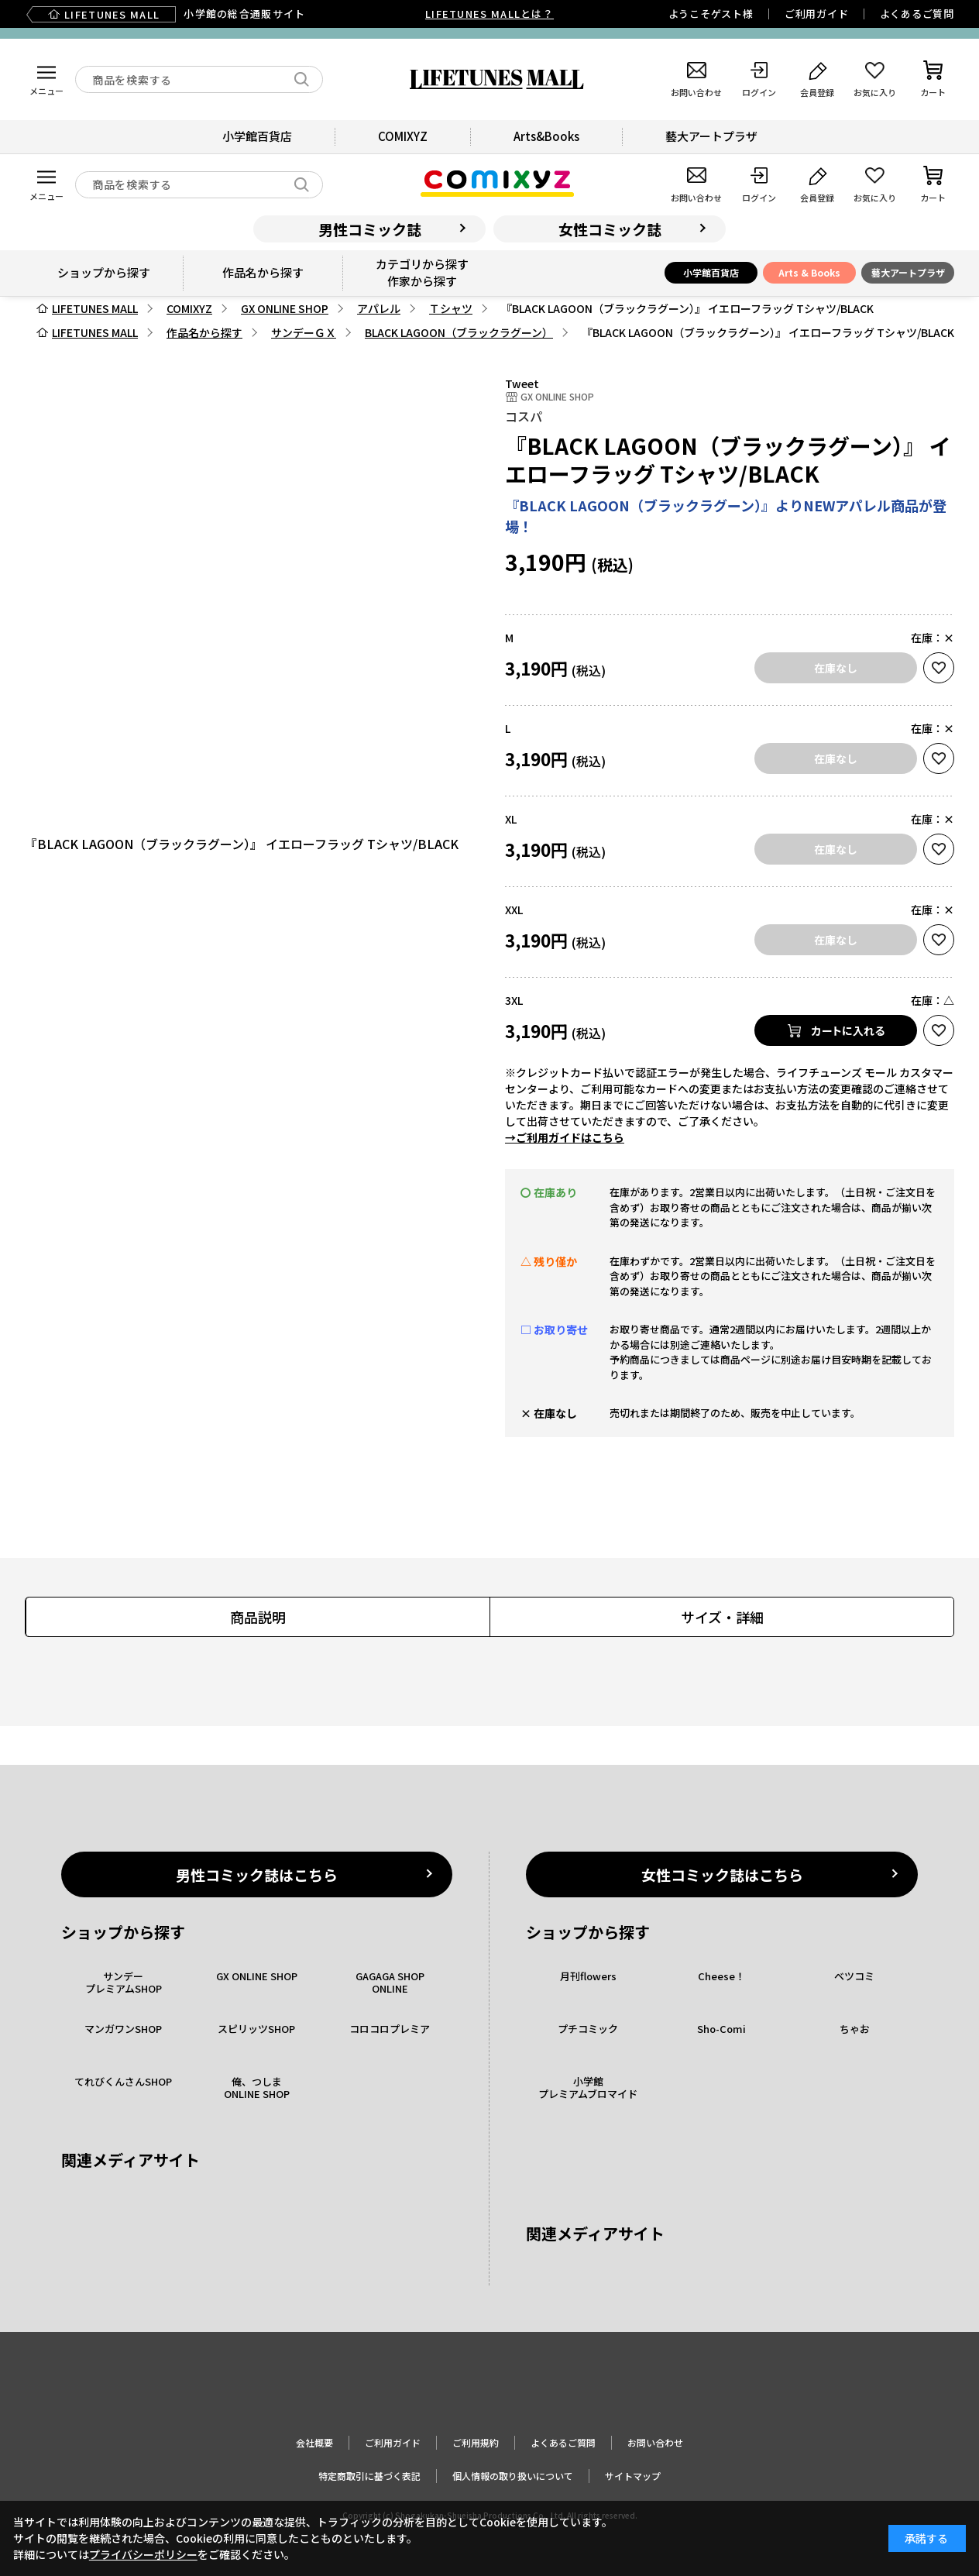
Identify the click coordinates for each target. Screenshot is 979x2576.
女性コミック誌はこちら (722, 1874)
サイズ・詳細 (722, 1617)
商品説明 (258, 1617)
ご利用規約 (475, 2442)
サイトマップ (633, 2475)
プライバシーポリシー (143, 2554)
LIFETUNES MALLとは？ (489, 13)
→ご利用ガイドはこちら (564, 1137)
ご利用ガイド (817, 13)
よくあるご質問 (917, 13)
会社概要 (314, 2442)
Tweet (522, 383)
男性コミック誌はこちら (257, 1874)
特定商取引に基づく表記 (369, 2475)
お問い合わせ (655, 2442)
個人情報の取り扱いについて (512, 2475)
